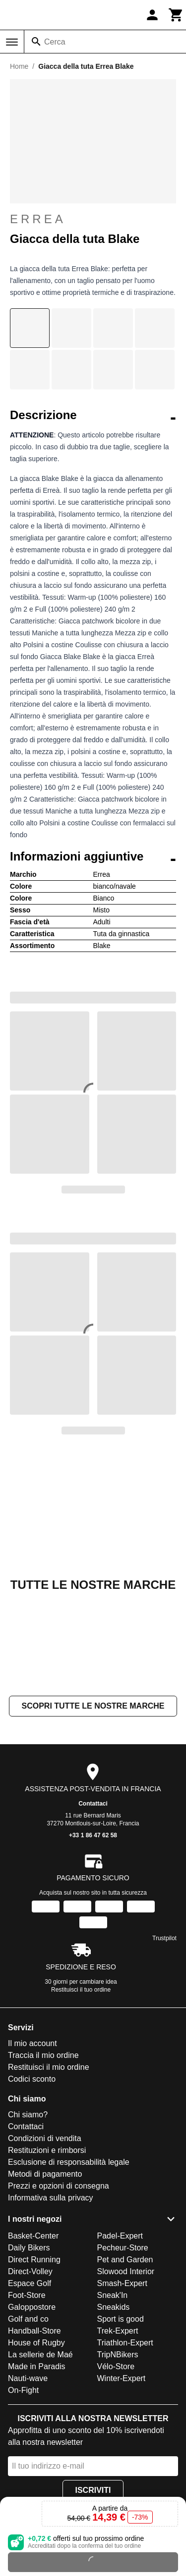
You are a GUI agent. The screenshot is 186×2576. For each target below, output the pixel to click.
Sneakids (113, 2307)
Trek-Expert (117, 2331)
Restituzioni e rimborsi (47, 2150)
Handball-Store (34, 2331)
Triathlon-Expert (125, 2342)
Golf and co (28, 2319)
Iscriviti (93, 2490)
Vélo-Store (116, 2366)
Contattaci (93, 1803)
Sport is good (120, 2319)
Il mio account (32, 2043)
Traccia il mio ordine (43, 2055)
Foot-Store (27, 2295)
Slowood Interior (126, 2271)
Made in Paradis (36, 2366)
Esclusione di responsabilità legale (68, 2162)
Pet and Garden (125, 2259)
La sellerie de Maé (40, 2354)
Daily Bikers (29, 2247)
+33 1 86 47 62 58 (93, 1835)
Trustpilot (164, 1938)
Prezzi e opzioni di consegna (58, 2186)
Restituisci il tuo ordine (81, 1989)
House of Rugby (36, 2342)
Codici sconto (32, 2079)
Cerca (54, 42)
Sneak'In (112, 2295)
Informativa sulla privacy (50, 2198)
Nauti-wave (28, 2378)
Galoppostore (32, 2307)
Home (19, 66)
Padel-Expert (120, 2236)
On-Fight (23, 2390)
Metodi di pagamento (45, 2174)
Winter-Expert (121, 2378)
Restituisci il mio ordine (48, 2067)
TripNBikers (117, 2354)
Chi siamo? (28, 2114)
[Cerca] (36, 41)
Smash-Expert (122, 2283)
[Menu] (12, 42)
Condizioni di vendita (44, 2138)
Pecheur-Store (122, 2247)
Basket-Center (33, 2236)
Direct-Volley (30, 2271)
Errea (93, 219)
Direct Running (34, 2259)
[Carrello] (176, 15)
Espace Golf (29, 2283)
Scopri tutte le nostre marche (92, 1706)
